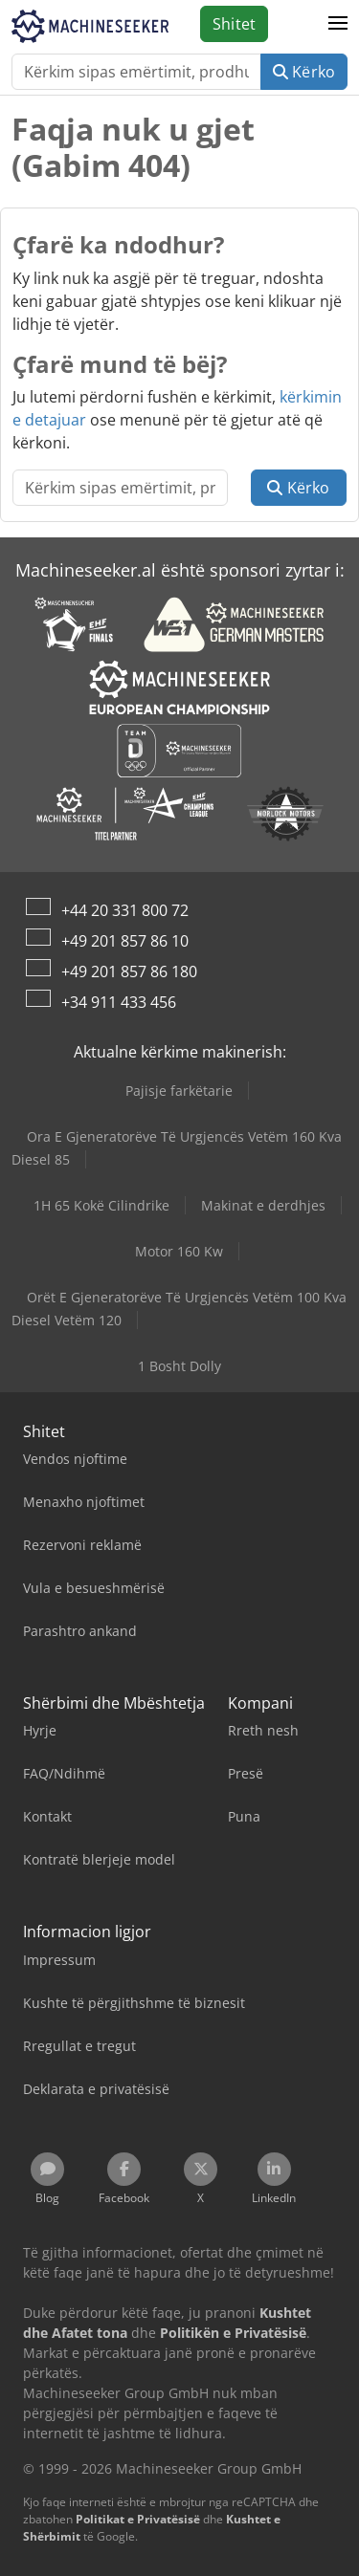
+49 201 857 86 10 (125, 940)
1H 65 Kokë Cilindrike (101, 1205)
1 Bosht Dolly (179, 1366)
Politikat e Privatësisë (138, 2519)
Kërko (304, 71)
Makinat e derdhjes (263, 1205)
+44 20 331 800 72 (125, 910)
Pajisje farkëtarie (179, 1090)
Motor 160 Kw (179, 1251)
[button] (338, 24)
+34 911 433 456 (118, 1002)
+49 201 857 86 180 (129, 971)
